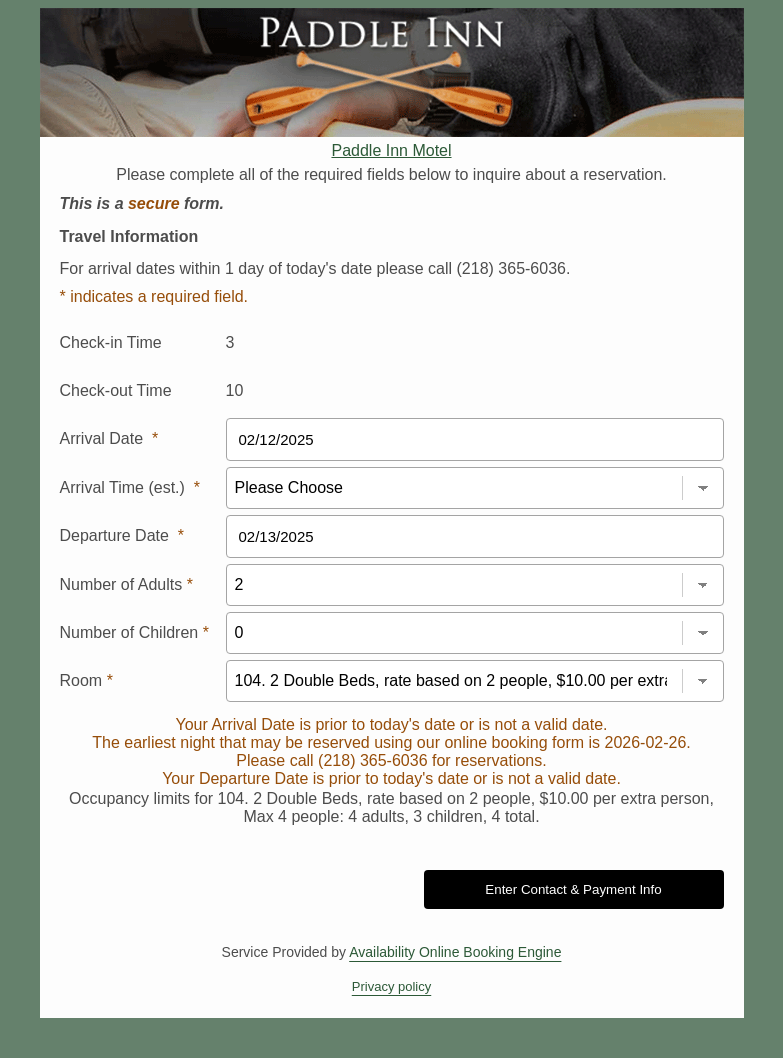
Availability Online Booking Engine (455, 952)
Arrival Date (109, 438)
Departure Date (122, 535)
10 (235, 390)
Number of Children (134, 632)
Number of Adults (126, 584)
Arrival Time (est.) (130, 487)
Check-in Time (111, 342)
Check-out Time (116, 390)
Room (86, 680)
